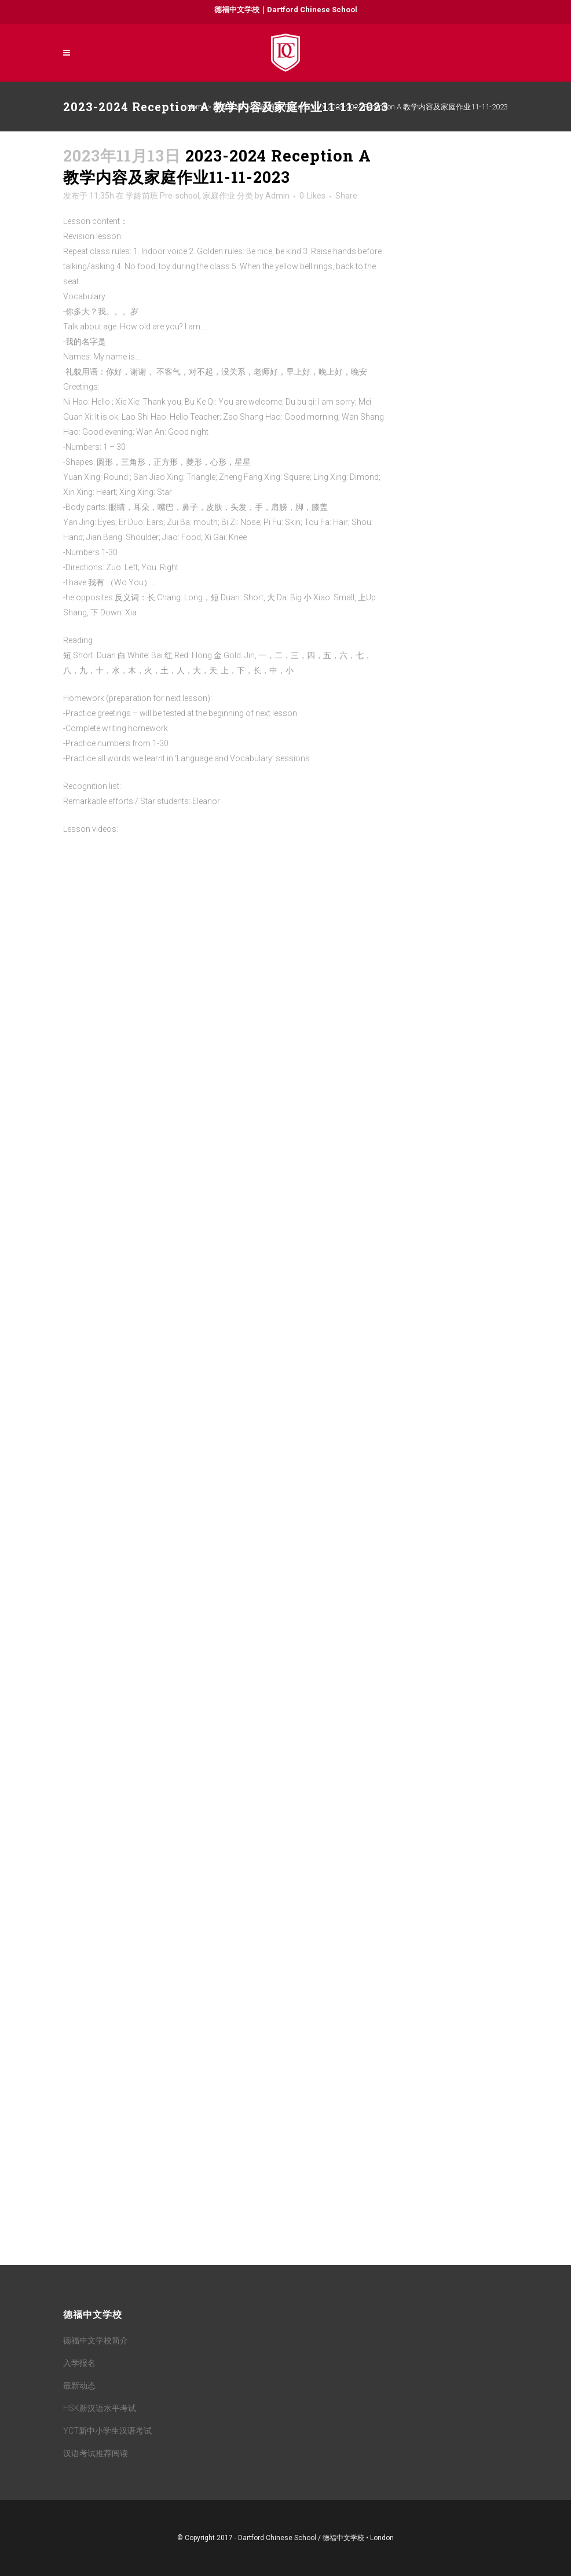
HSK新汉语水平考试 (99, 2408)
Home (196, 106)
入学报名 (79, 2363)
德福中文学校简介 (95, 2340)
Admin (277, 195)
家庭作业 (228, 106)
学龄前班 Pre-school (285, 106)
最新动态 (79, 2385)
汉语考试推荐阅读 (95, 2453)
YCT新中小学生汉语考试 (107, 2430)
